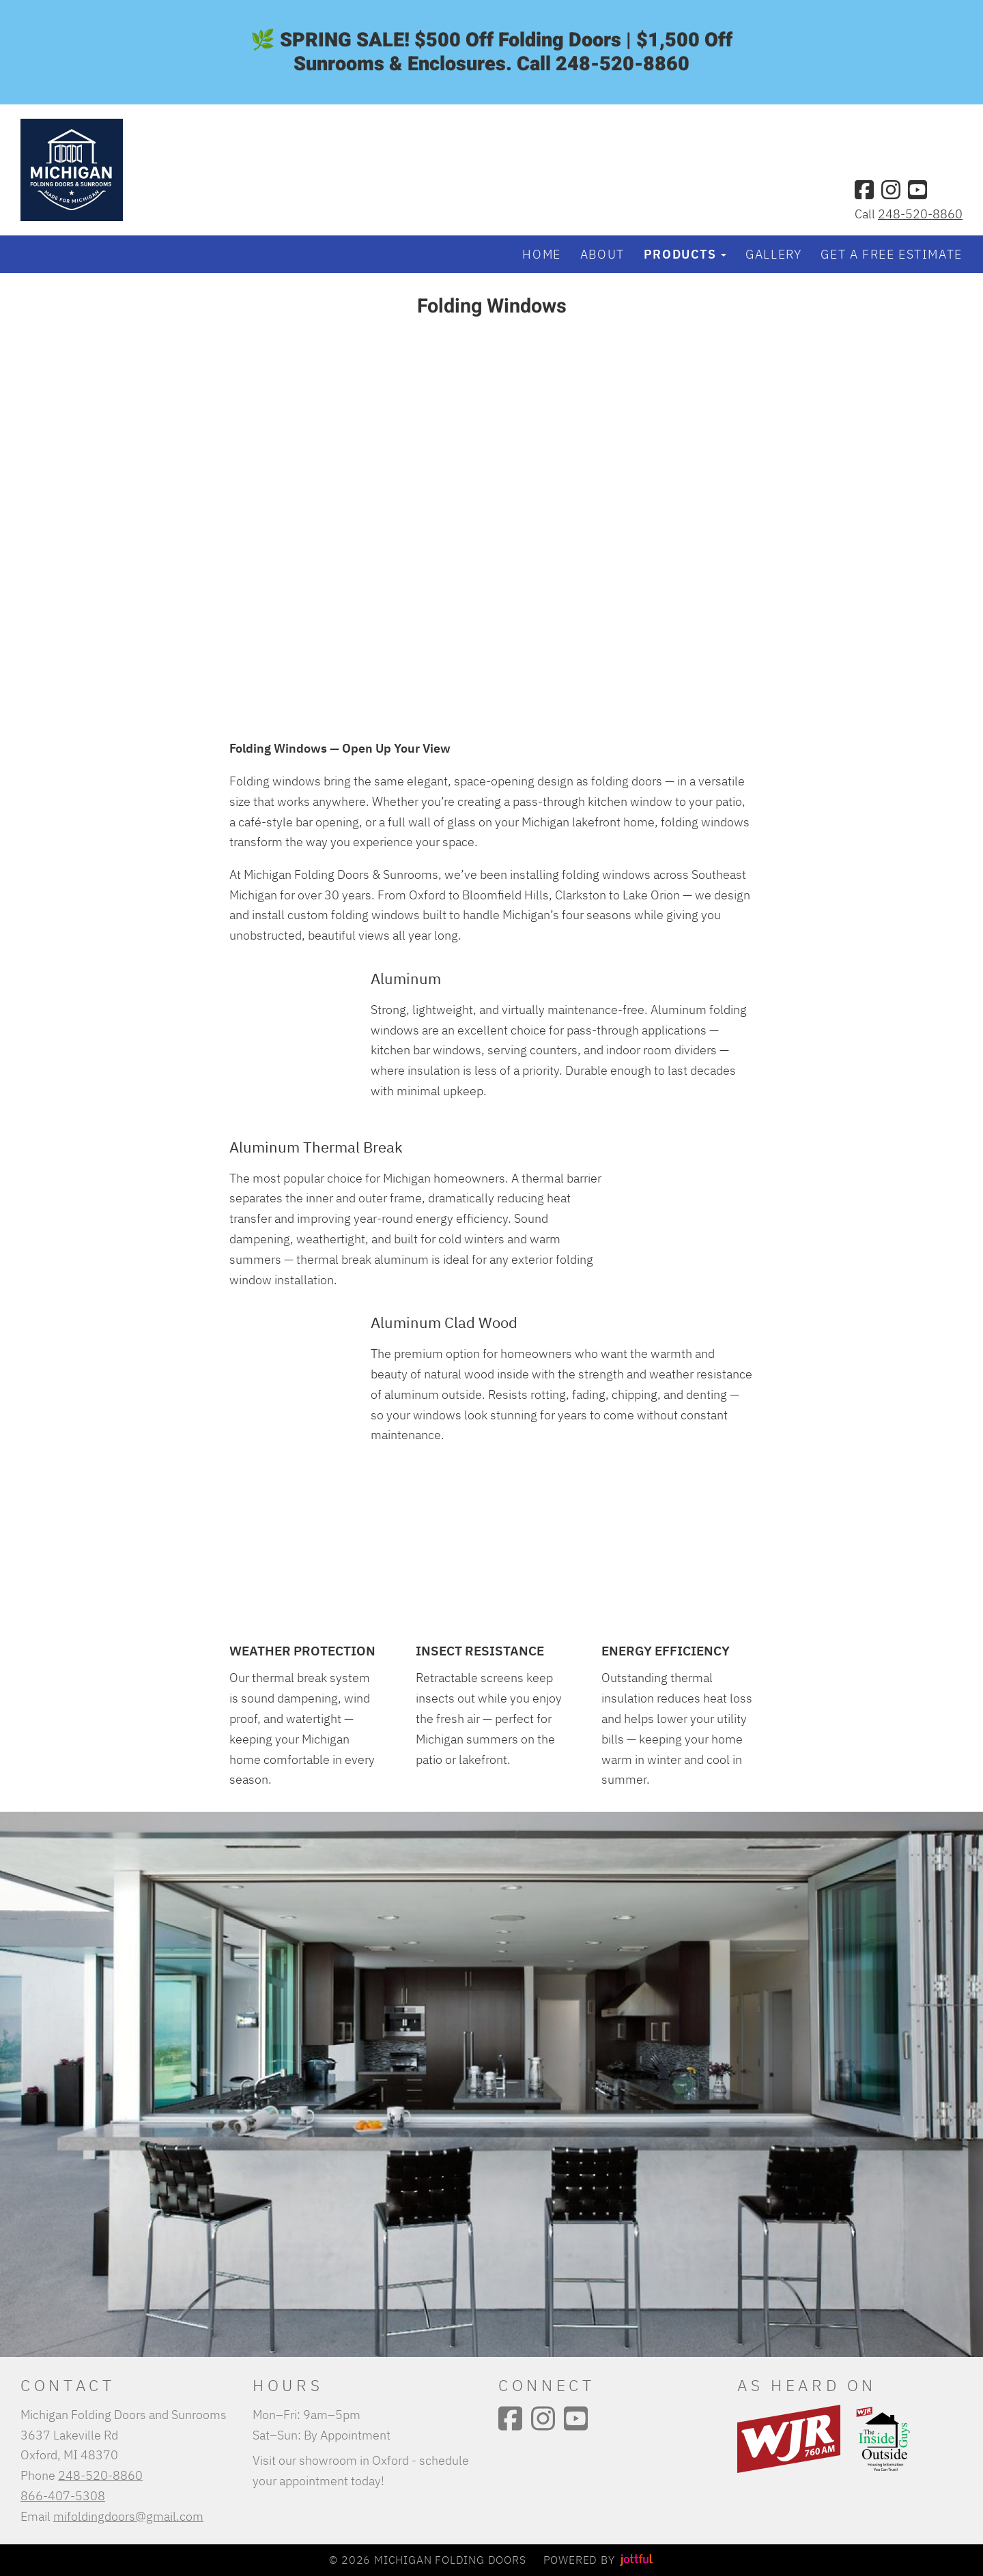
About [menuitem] (602, 254)
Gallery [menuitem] (773, 254)
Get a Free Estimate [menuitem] (891, 254)
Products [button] (685, 254)
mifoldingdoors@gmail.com (128, 2516)
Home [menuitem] (541, 254)
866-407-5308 (62, 2495)
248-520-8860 (920, 213)
